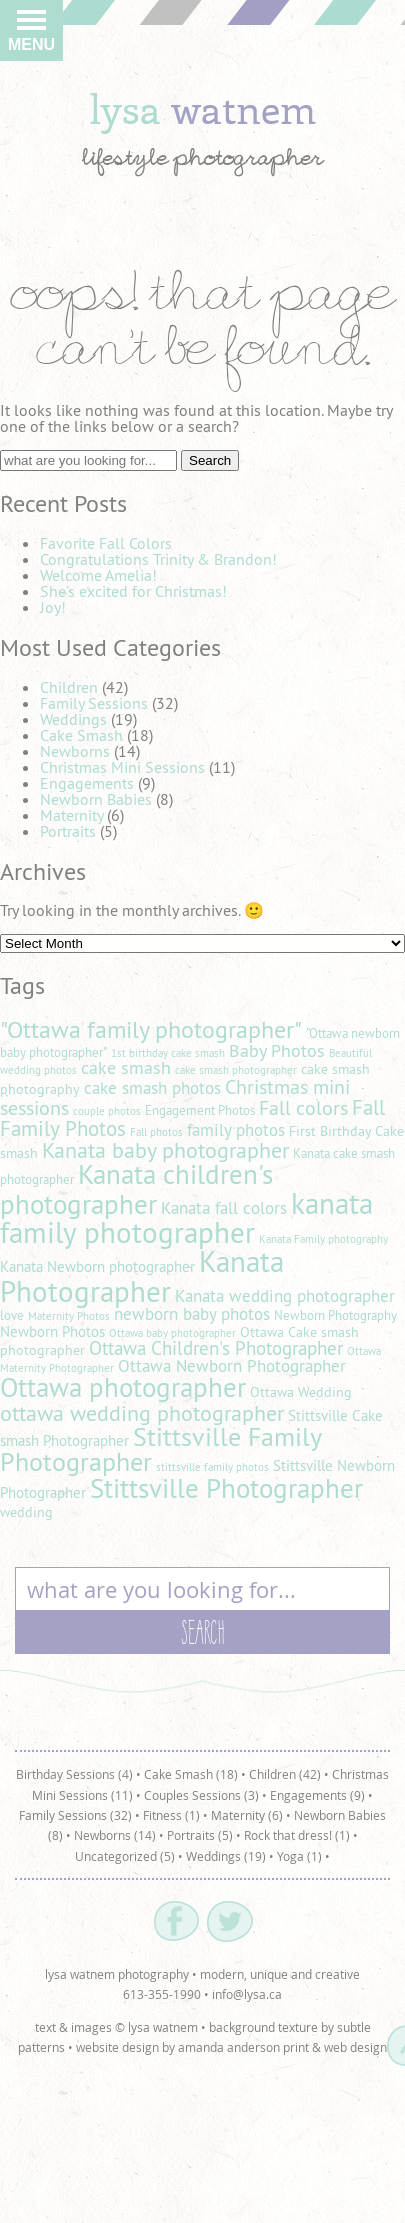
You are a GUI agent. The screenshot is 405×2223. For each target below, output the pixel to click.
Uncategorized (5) (125, 1856)
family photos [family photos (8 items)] (236, 1130)
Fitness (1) (171, 1815)
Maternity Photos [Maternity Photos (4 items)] (69, 1316)
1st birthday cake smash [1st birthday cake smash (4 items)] (168, 1053)
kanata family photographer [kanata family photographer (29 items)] (186, 1218)
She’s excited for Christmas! (133, 591)
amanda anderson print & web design (282, 2047)
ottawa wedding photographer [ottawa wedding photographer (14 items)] (142, 1413)
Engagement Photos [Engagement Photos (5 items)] (200, 1110)
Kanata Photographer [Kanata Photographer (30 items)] (142, 1276)
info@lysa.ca (247, 1994)
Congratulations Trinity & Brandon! (158, 559)
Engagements (87, 783)
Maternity (71, 815)
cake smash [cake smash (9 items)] (126, 1067)
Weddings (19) (226, 1856)
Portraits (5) (200, 1835)
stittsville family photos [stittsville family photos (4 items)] (212, 1467)
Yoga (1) (299, 1856)
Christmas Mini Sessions (122, 767)
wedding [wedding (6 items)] (26, 1512)
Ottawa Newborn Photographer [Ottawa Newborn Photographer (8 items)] (232, 1366)
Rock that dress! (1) (297, 1835)
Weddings (73, 719)
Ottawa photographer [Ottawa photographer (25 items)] (123, 1387)
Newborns (75, 751)
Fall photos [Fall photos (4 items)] (156, 1132)
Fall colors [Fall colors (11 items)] (303, 1107)
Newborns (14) (115, 1835)
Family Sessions (94, 703)
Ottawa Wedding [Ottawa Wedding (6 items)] (301, 1392)
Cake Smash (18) (191, 1774)
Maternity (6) (247, 1815)
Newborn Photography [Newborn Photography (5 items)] (335, 1315)
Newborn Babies (96, 799)
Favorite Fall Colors (106, 543)
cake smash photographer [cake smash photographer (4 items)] (236, 1070)
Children (69, 687)
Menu (31, 35)
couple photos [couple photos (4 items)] (107, 1111)
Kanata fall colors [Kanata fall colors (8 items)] (224, 1208)
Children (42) (285, 1774)
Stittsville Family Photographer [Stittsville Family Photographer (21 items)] (160, 1449)
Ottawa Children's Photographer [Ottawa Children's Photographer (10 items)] (216, 1348)
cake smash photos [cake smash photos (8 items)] (152, 1088)
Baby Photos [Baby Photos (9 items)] (277, 1050)
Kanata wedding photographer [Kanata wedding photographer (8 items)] (285, 1296)
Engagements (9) (317, 1795)
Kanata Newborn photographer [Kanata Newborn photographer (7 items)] (97, 1266)
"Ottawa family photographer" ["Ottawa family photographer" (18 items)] (151, 1029)
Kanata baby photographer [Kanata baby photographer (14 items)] (165, 1150)
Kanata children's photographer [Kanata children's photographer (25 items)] (136, 1188)
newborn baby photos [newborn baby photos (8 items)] (192, 1314)
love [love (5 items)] (12, 1315)
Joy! (53, 607)
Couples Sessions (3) (201, 1795)
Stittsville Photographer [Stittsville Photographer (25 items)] (226, 1488)
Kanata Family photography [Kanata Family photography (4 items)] (323, 1239)
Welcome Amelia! (98, 575)
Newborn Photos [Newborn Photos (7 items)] (52, 1331)
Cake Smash (81, 735)
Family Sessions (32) (75, 1815)
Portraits (68, 831)
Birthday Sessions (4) (74, 1774)
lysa (203, 108)
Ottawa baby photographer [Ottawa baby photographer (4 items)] (172, 1333)
